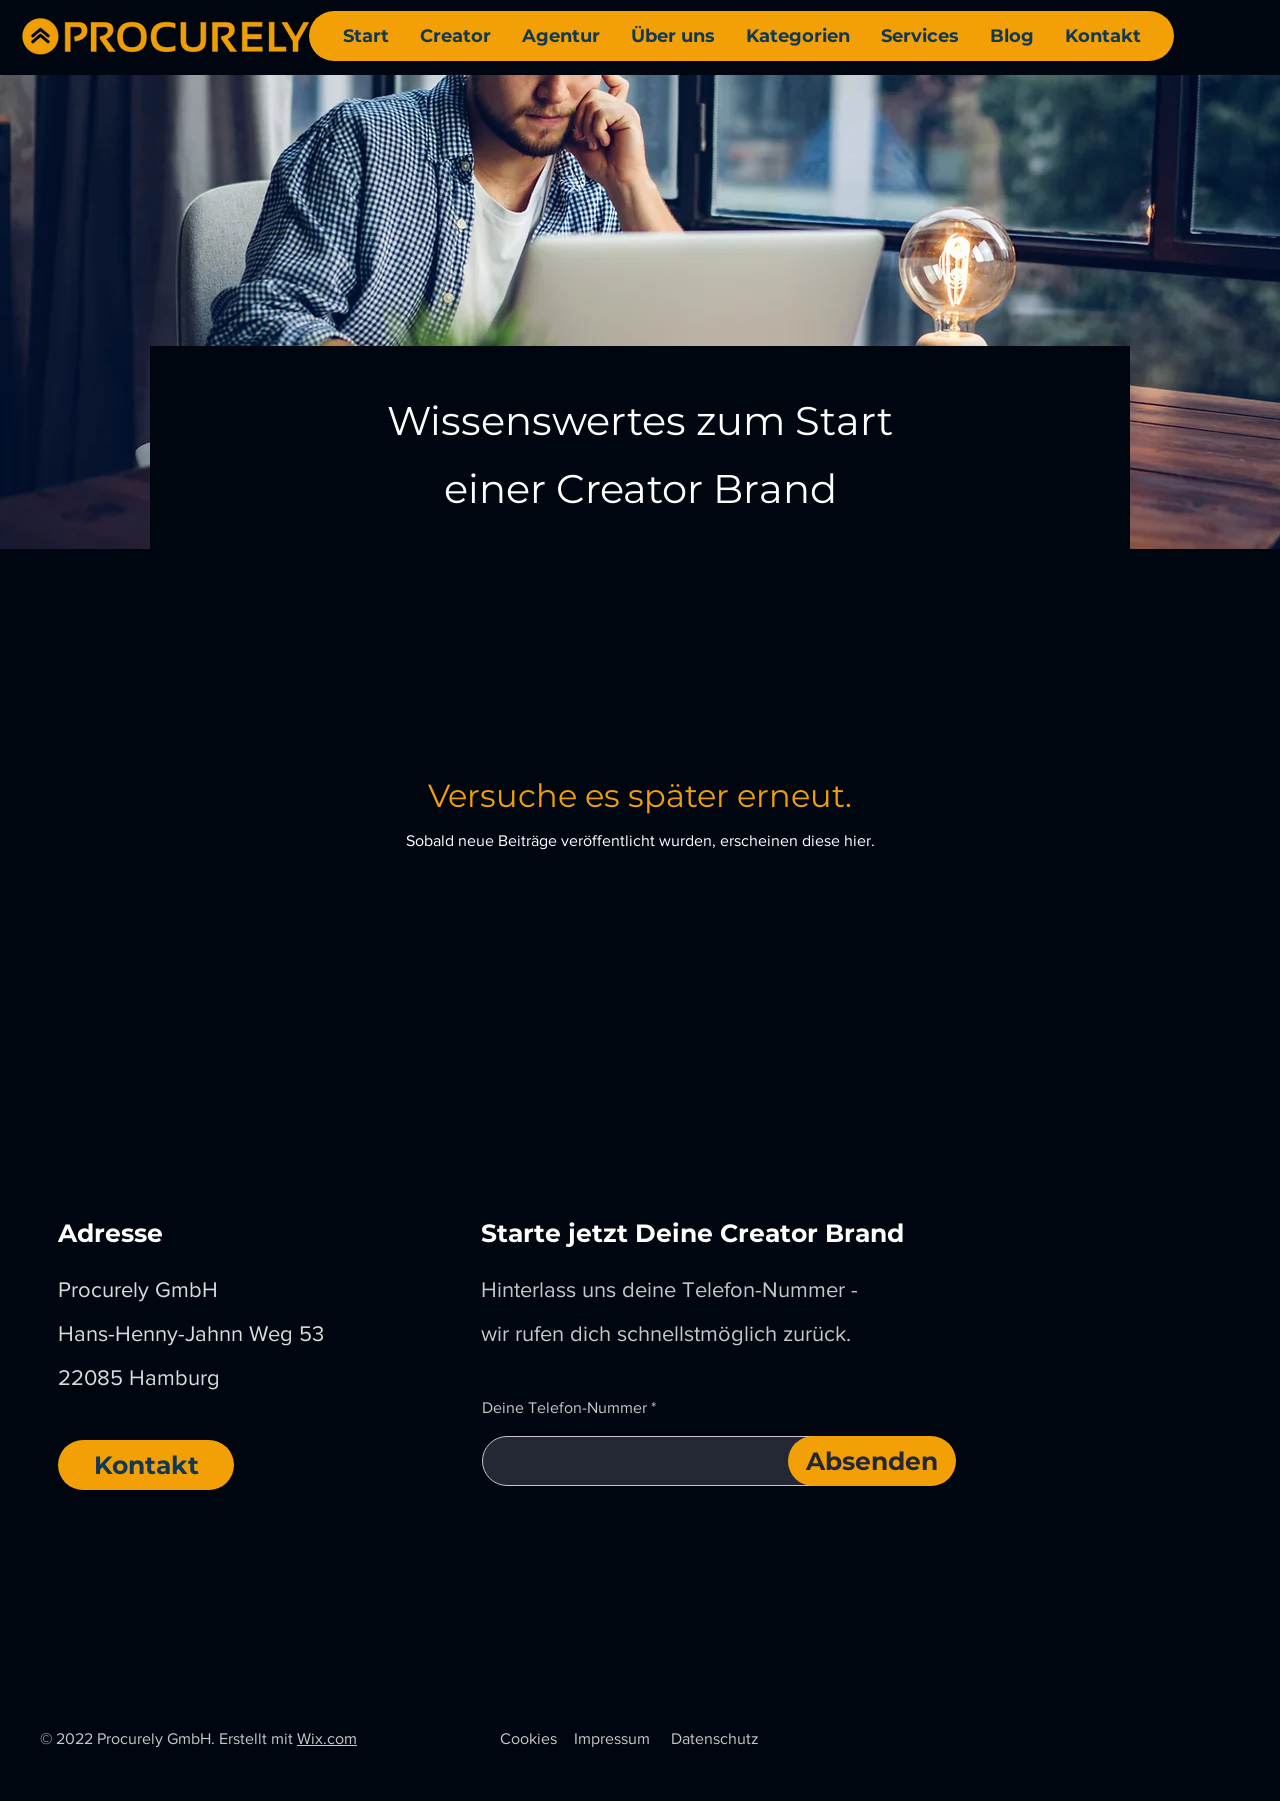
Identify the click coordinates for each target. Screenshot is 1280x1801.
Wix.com (327, 1738)
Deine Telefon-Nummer (564, 1408)
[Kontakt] (146, 1465)
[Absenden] (872, 1461)
